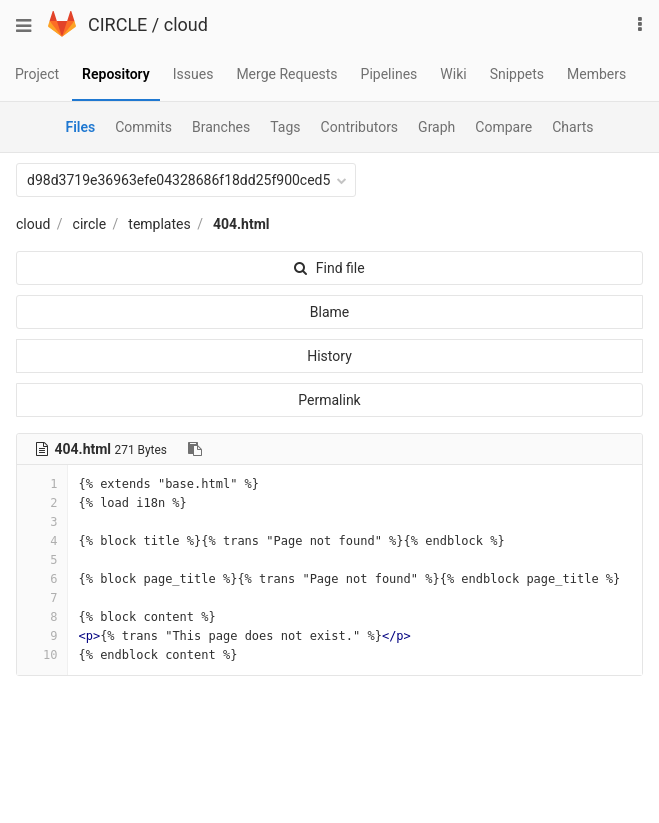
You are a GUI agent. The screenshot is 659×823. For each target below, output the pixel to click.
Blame (329, 312)
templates (159, 224)
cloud (186, 24)
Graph (436, 127)
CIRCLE (117, 24)
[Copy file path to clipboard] (195, 449)
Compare (503, 127)
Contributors (360, 127)
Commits (143, 127)
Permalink (329, 400)
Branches (221, 127)
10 (42, 655)
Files (80, 127)
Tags (285, 127)
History (329, 356)
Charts (572, 127)
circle (90, 224)
